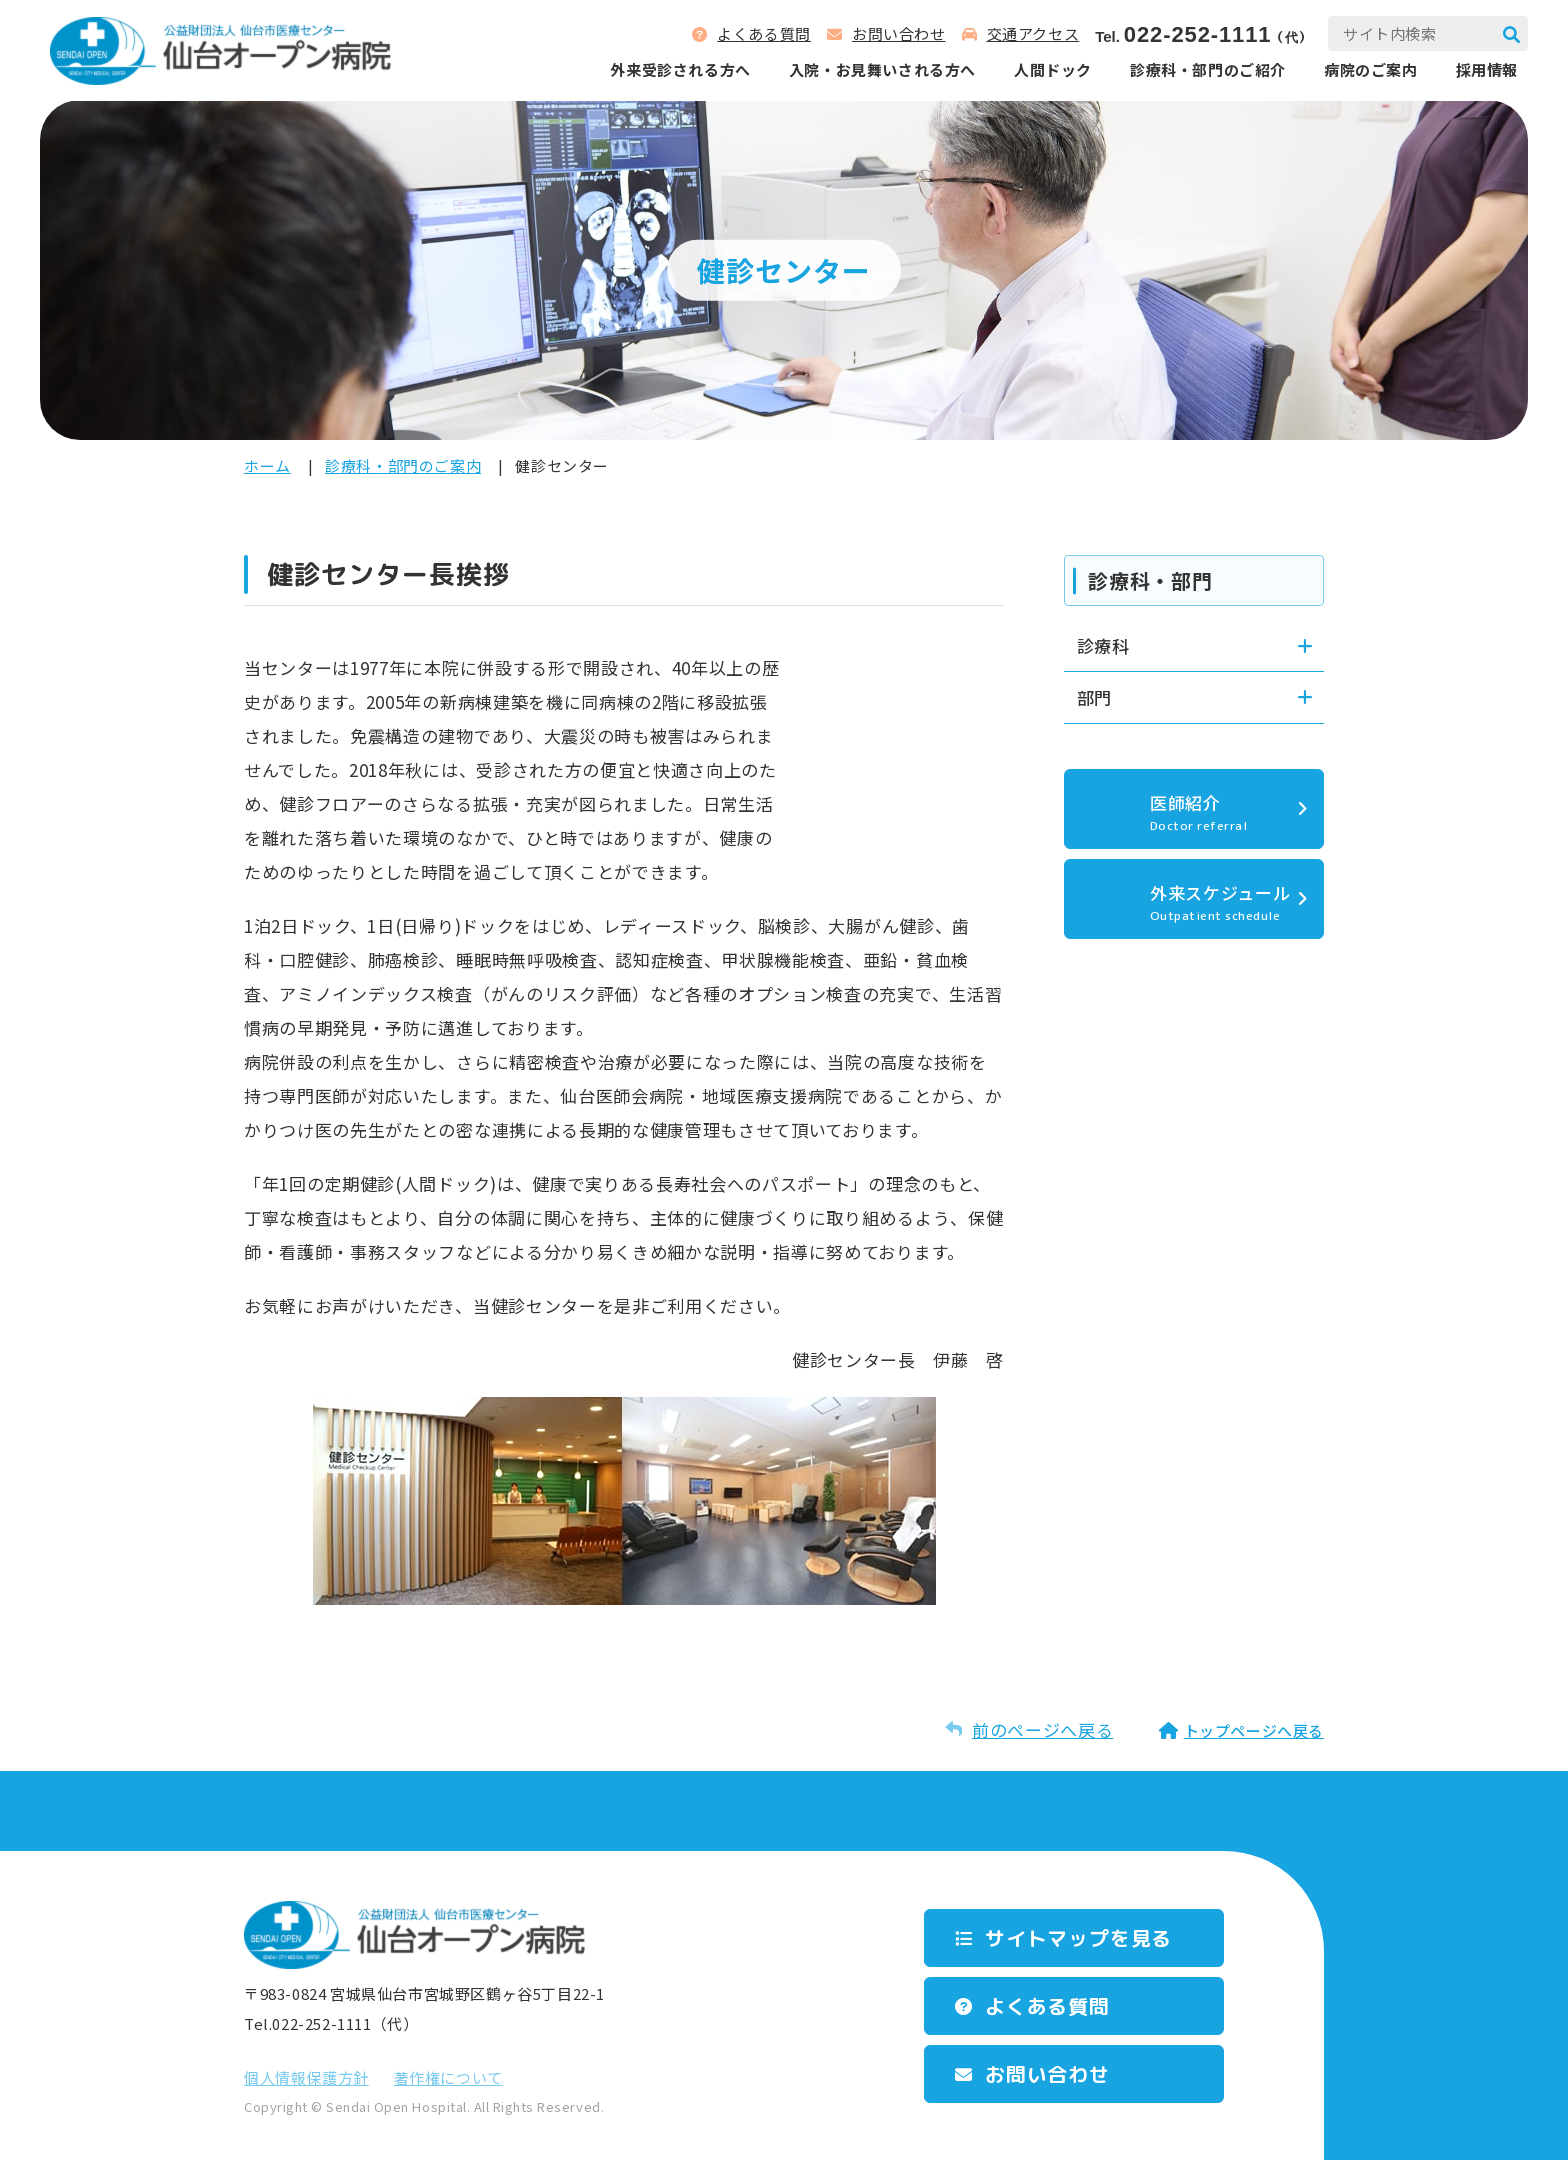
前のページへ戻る (1042, 1729)
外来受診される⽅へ (680, 69)
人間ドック (1053, 69)
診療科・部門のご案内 (403, 465)
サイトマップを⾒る (1078, 1938)
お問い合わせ (899, 33)
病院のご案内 (1371, 69)
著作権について (448, 2077)
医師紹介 (1226, 812)
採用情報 (1487, 69)
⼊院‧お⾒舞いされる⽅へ (882, 69)
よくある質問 (764, 33)
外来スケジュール (1226, 902)
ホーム (267, 465)
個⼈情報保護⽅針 (306, 2077)
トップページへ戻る (1254, 1730)
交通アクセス (1033, 33)
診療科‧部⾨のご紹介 (1208, 69)
